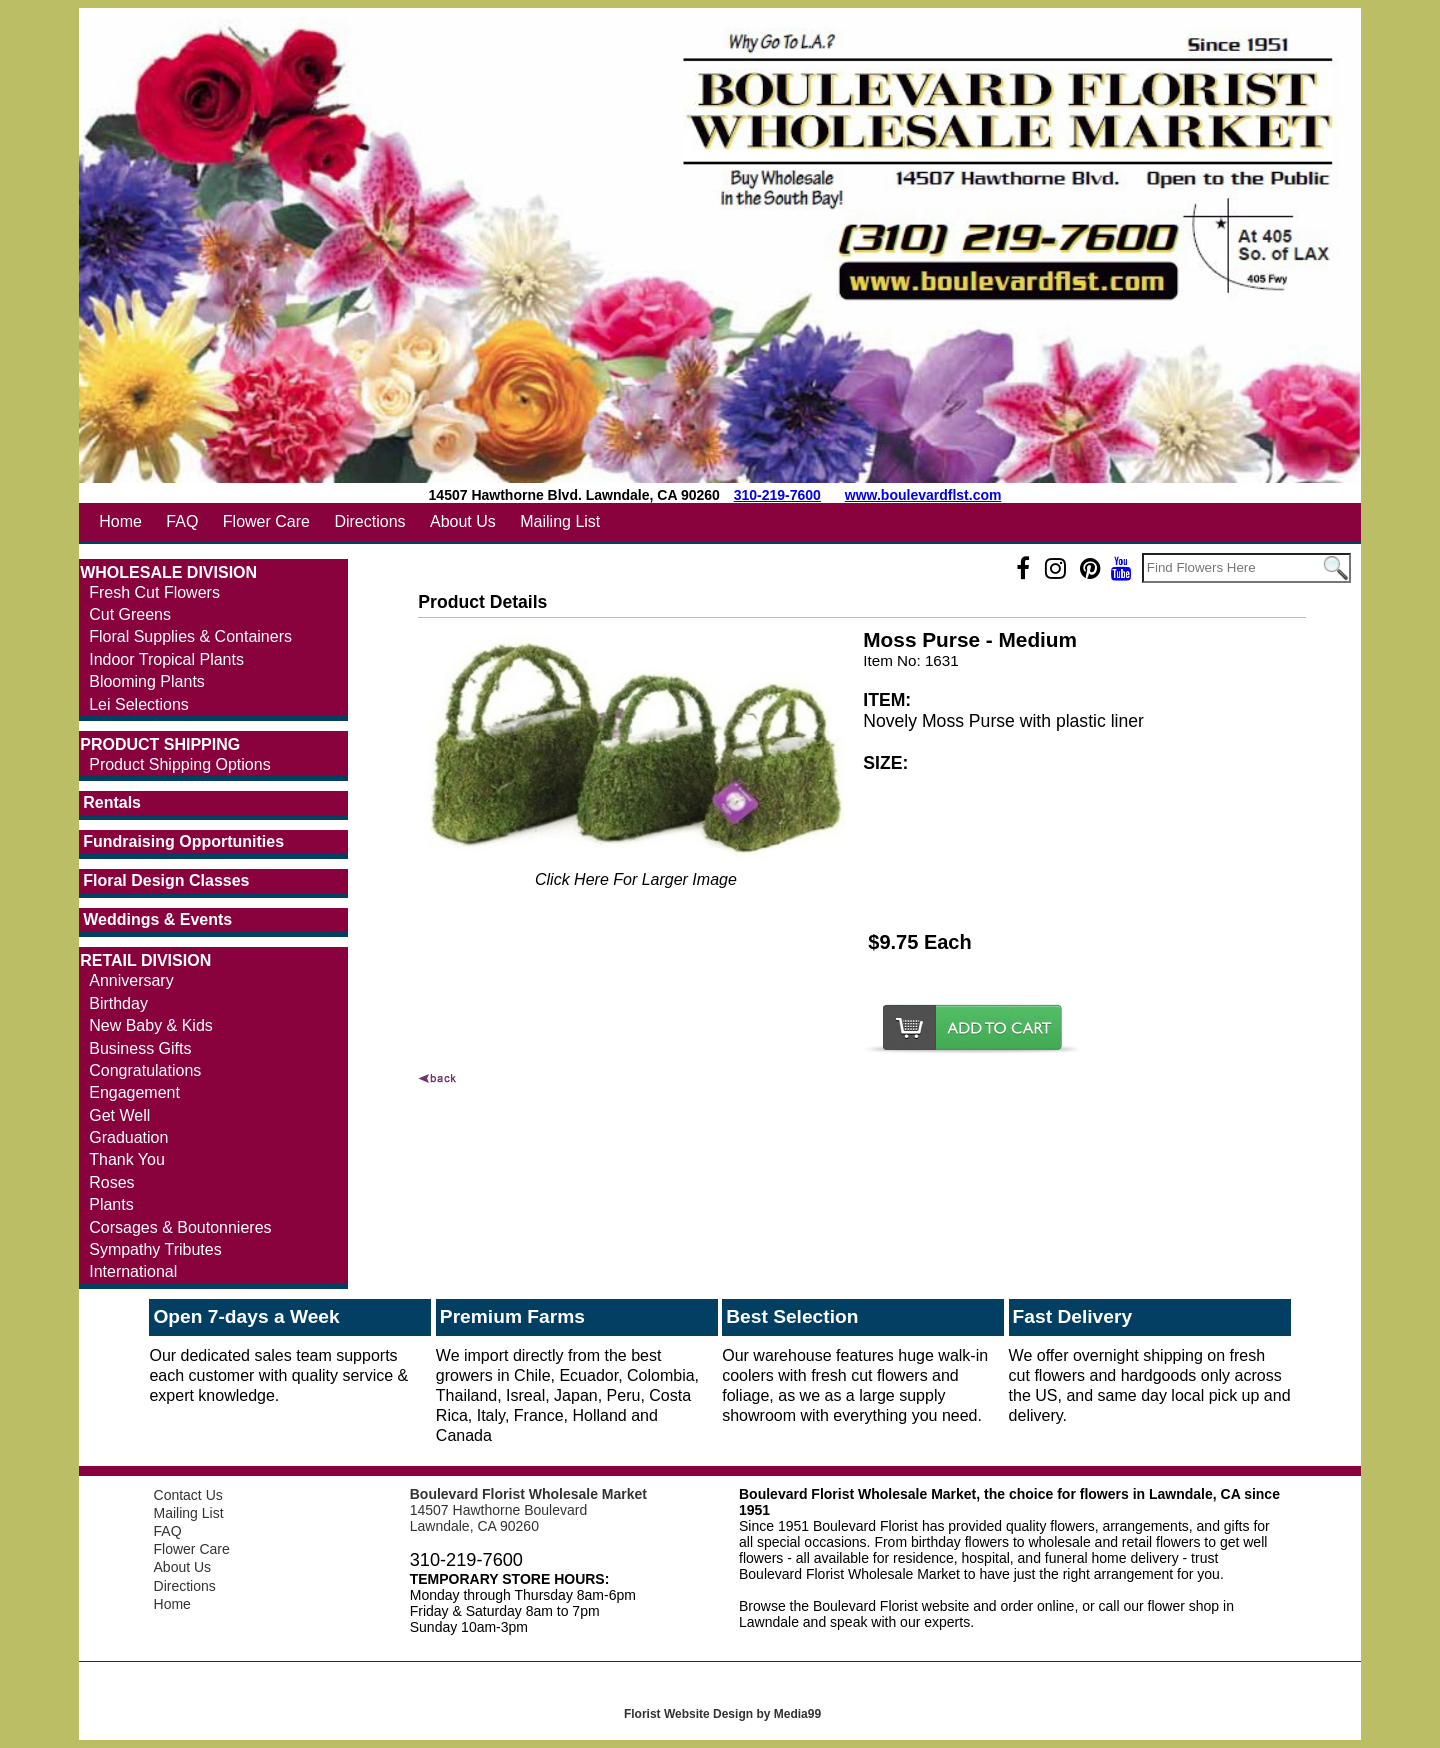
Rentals (112, 802)
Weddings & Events (157, 919)
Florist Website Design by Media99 (722, 1714)
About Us (463, 521)
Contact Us (188, 1495)
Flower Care (266, 521)
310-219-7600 (777, 495)
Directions (369, 521)
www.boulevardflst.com (923, 495)
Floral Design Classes (166, 880)
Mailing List (560, 521)
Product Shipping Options (179, 764)
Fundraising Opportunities (183, 841)
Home (120, 521)
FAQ (182, 521)
